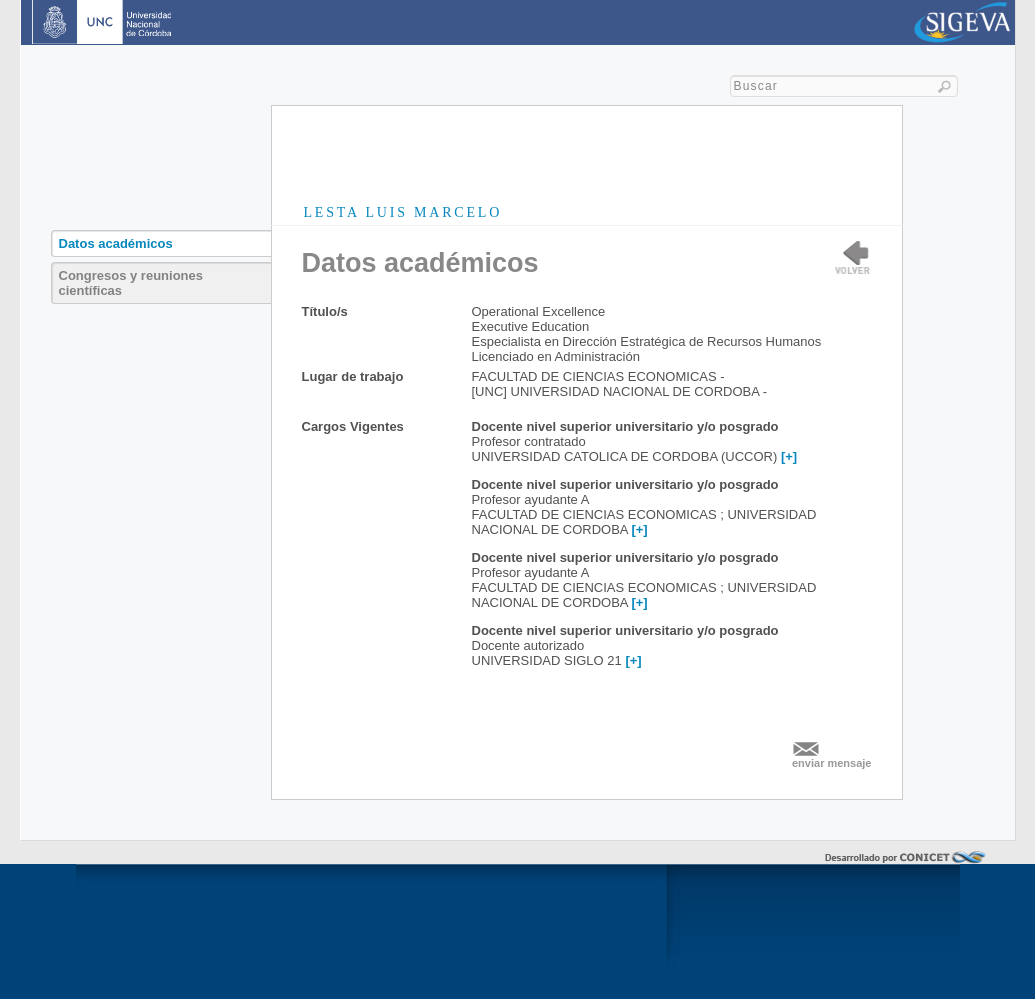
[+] (789, 456)
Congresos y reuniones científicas (131, 283)
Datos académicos (116, 243)
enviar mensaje (832, 763)
